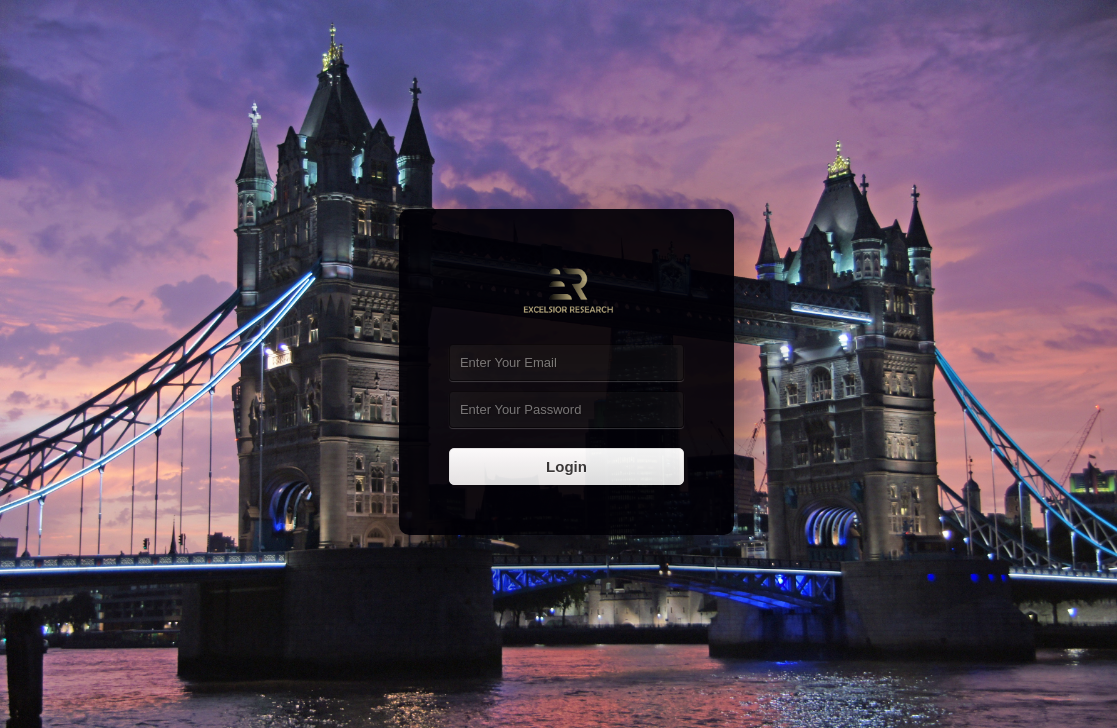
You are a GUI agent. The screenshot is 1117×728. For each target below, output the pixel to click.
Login (566, 466)
